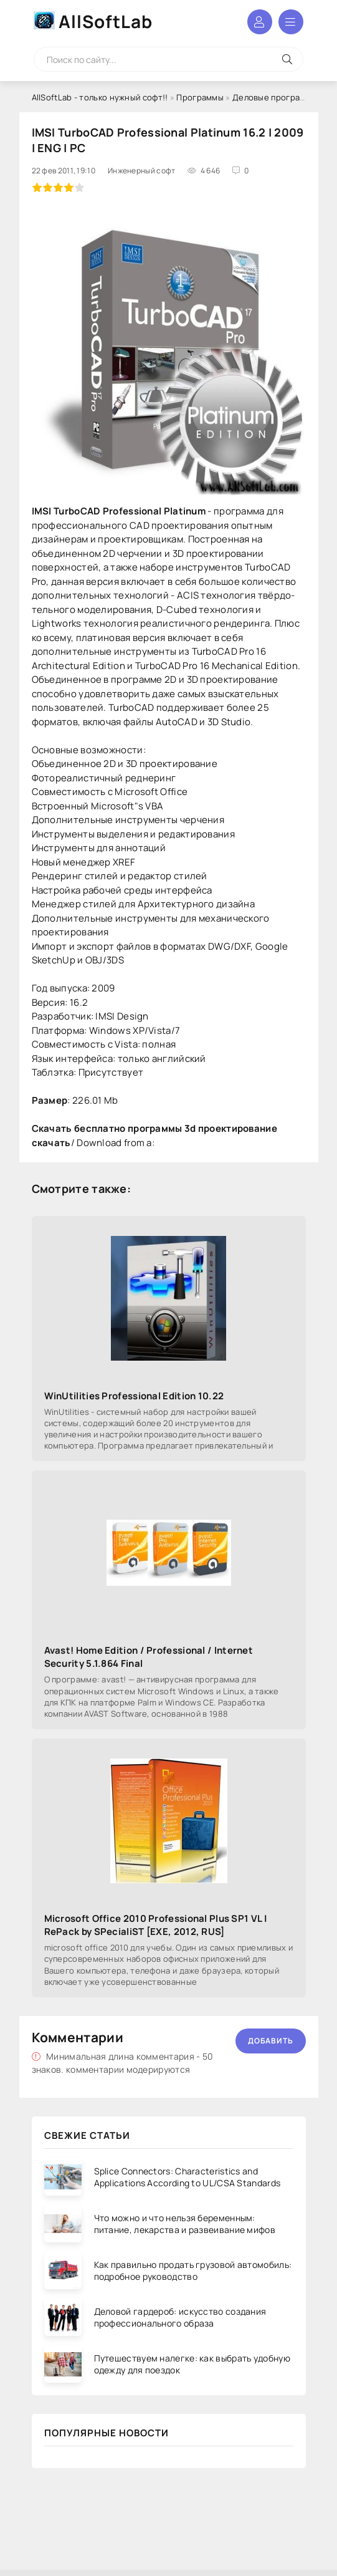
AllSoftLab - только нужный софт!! (100, 97)
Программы (200, 97)
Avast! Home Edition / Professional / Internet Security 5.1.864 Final (149, 1657)
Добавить (270, 2040)
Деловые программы (274, 97)
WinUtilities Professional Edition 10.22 (134, 1395)
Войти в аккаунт (259, 21)
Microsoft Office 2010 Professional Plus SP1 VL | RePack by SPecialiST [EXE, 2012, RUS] (155, 1925)
